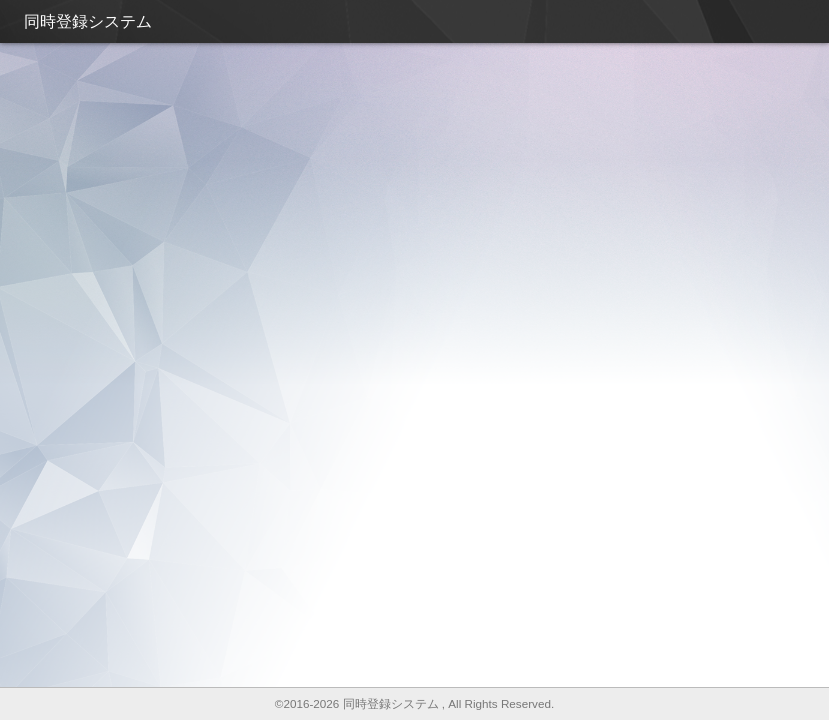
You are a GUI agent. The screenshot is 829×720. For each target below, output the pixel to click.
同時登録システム (88, 21)
